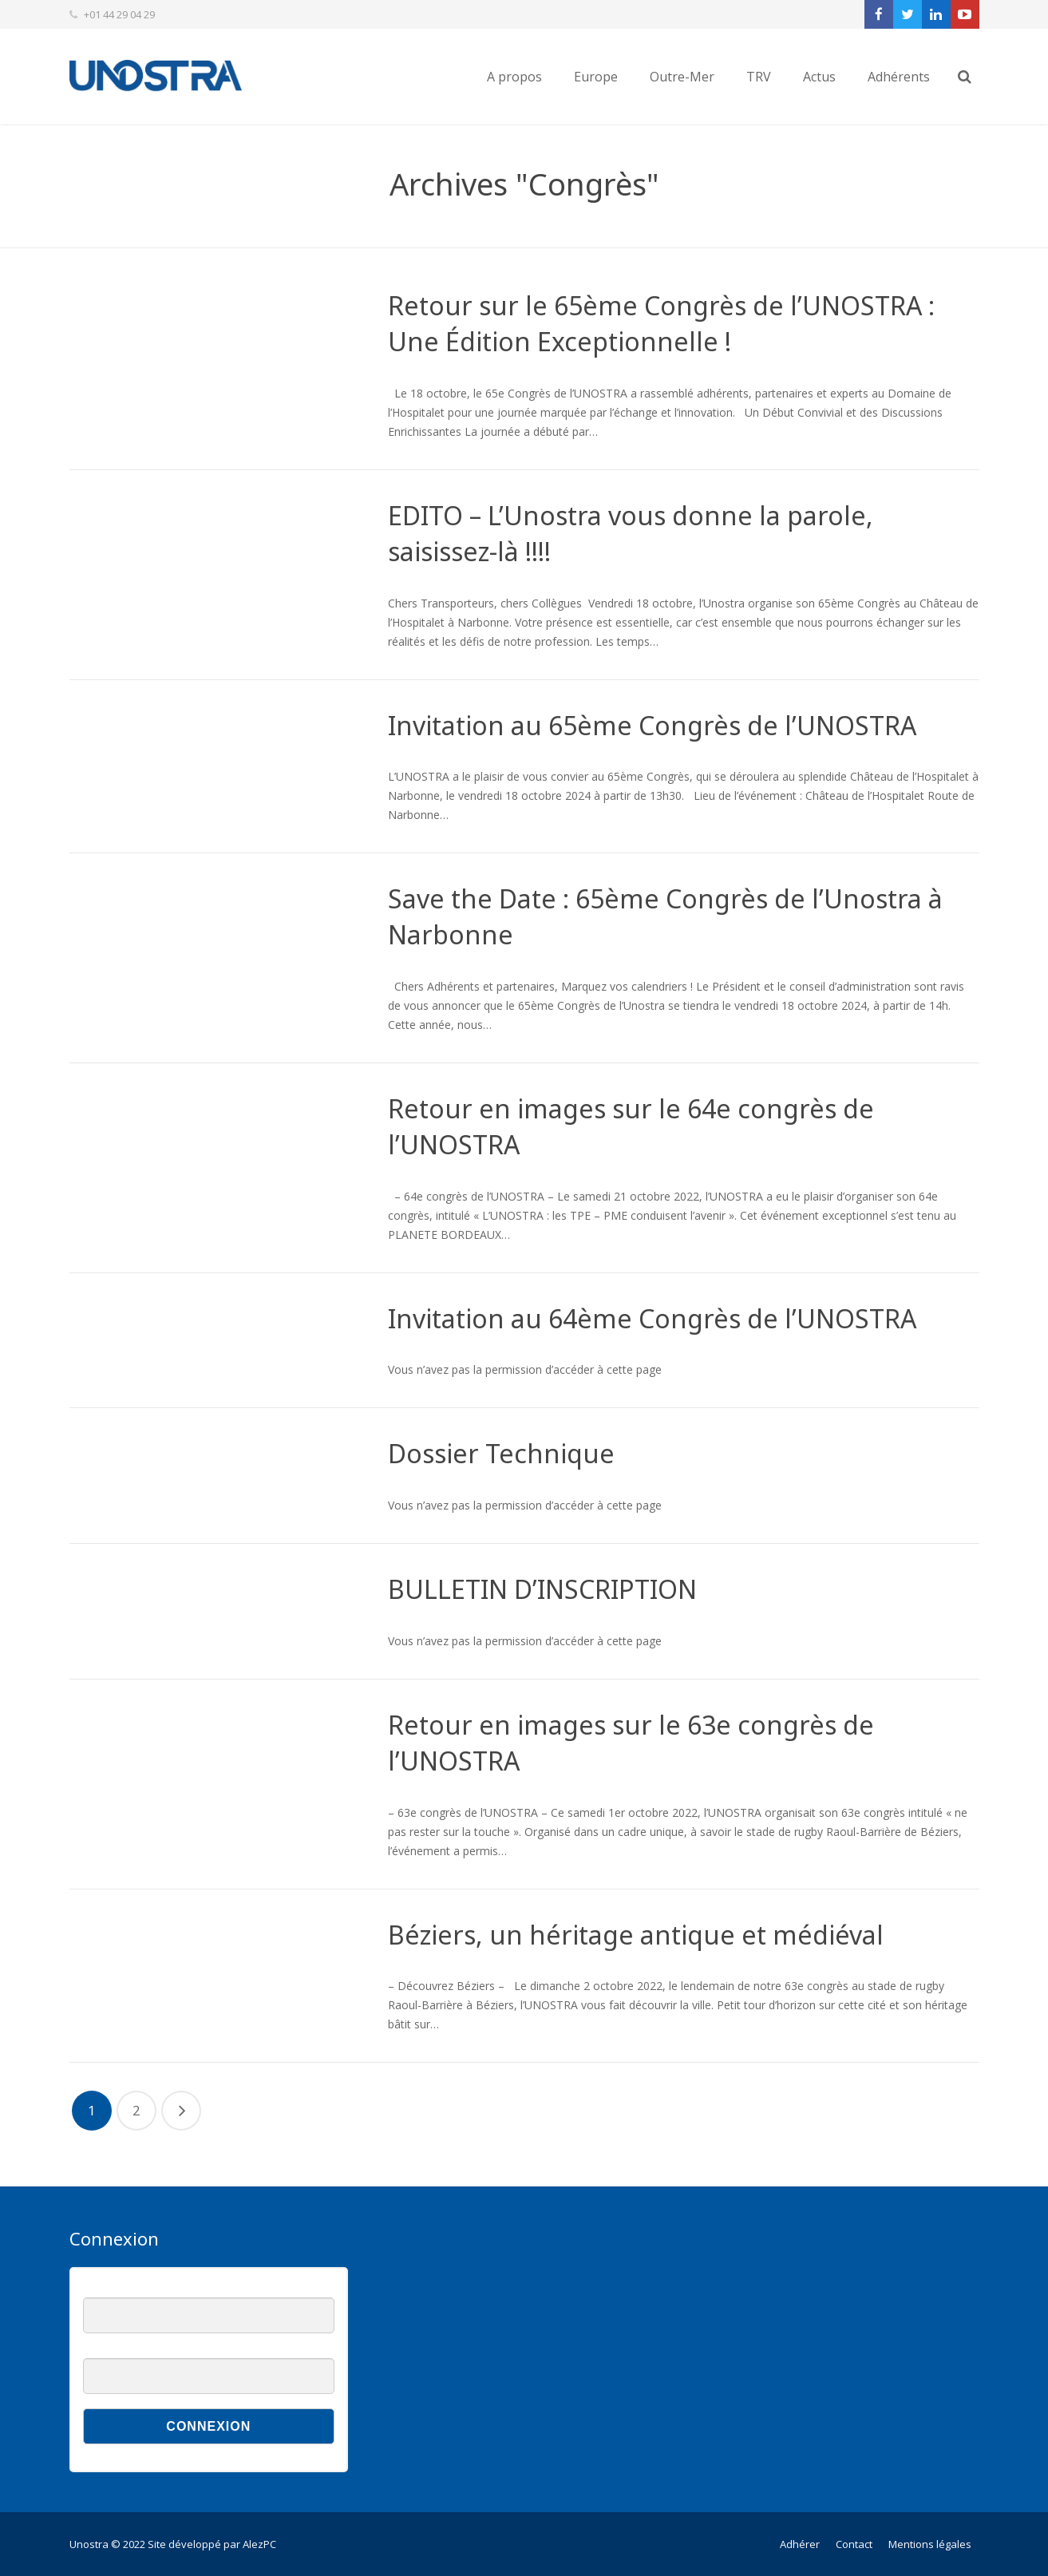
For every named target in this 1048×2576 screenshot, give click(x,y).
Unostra (89, 2544)
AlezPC (259, 2544)
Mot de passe (114, 2350)
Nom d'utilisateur (121, 2289)
